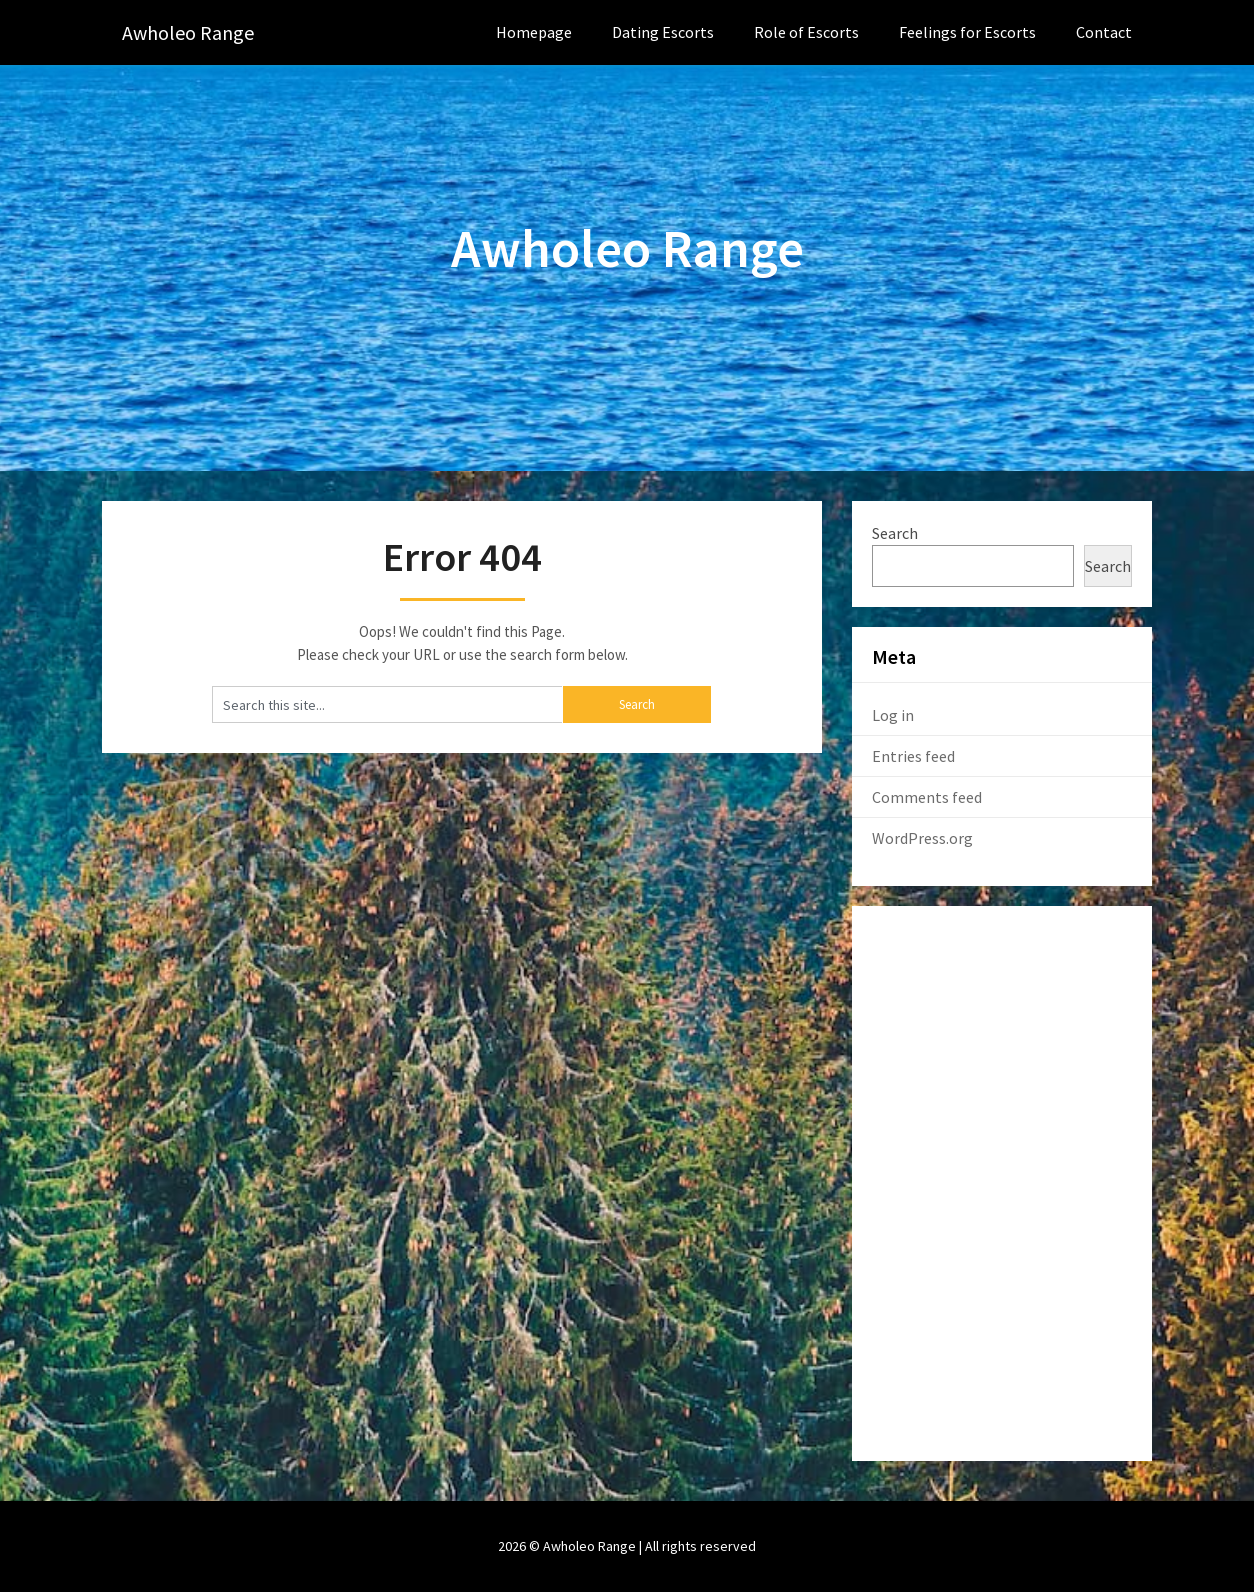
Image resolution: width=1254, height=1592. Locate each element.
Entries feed (913, 756)
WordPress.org (922, 838)
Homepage (534, 32)
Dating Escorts (663, 32)
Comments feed (927, 797)
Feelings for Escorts (967, 32)
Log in (893, 715)
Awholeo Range (188, 32)
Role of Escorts (806, 32)
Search (895, 533)
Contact (1104, 32)
